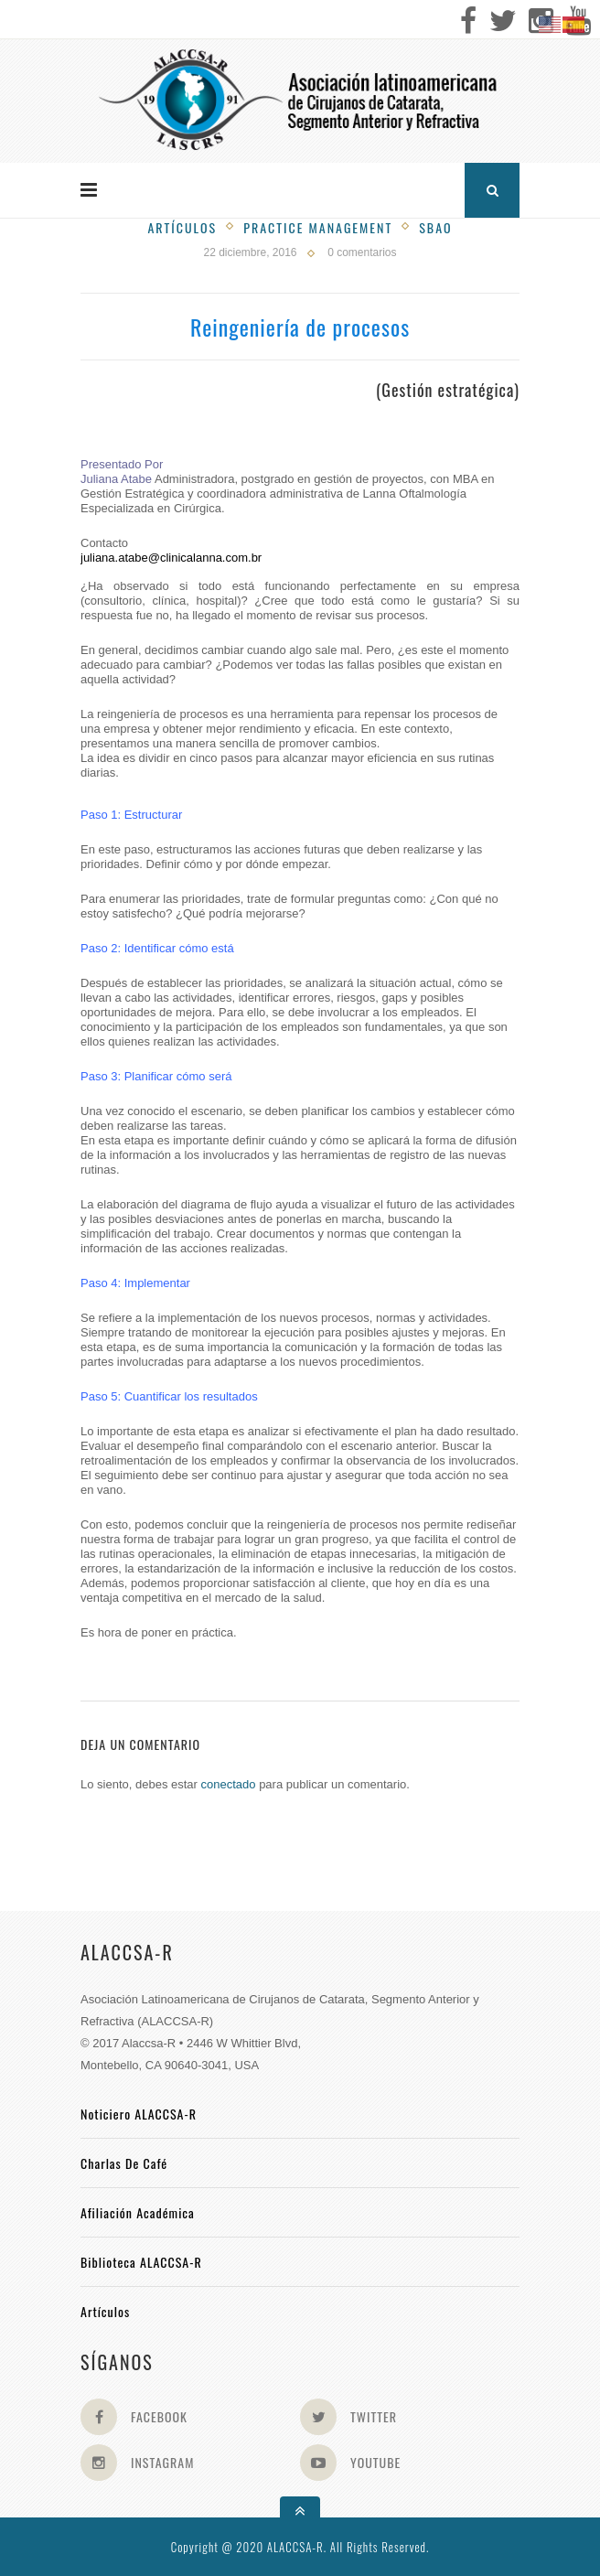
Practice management (317, 227)
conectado (228, 1784)
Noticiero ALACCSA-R (138, 2113)
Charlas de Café (123, 2163)
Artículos (182, 227)
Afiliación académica (137, 2212)
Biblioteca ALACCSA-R (141, 2261)
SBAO (435, 227)
